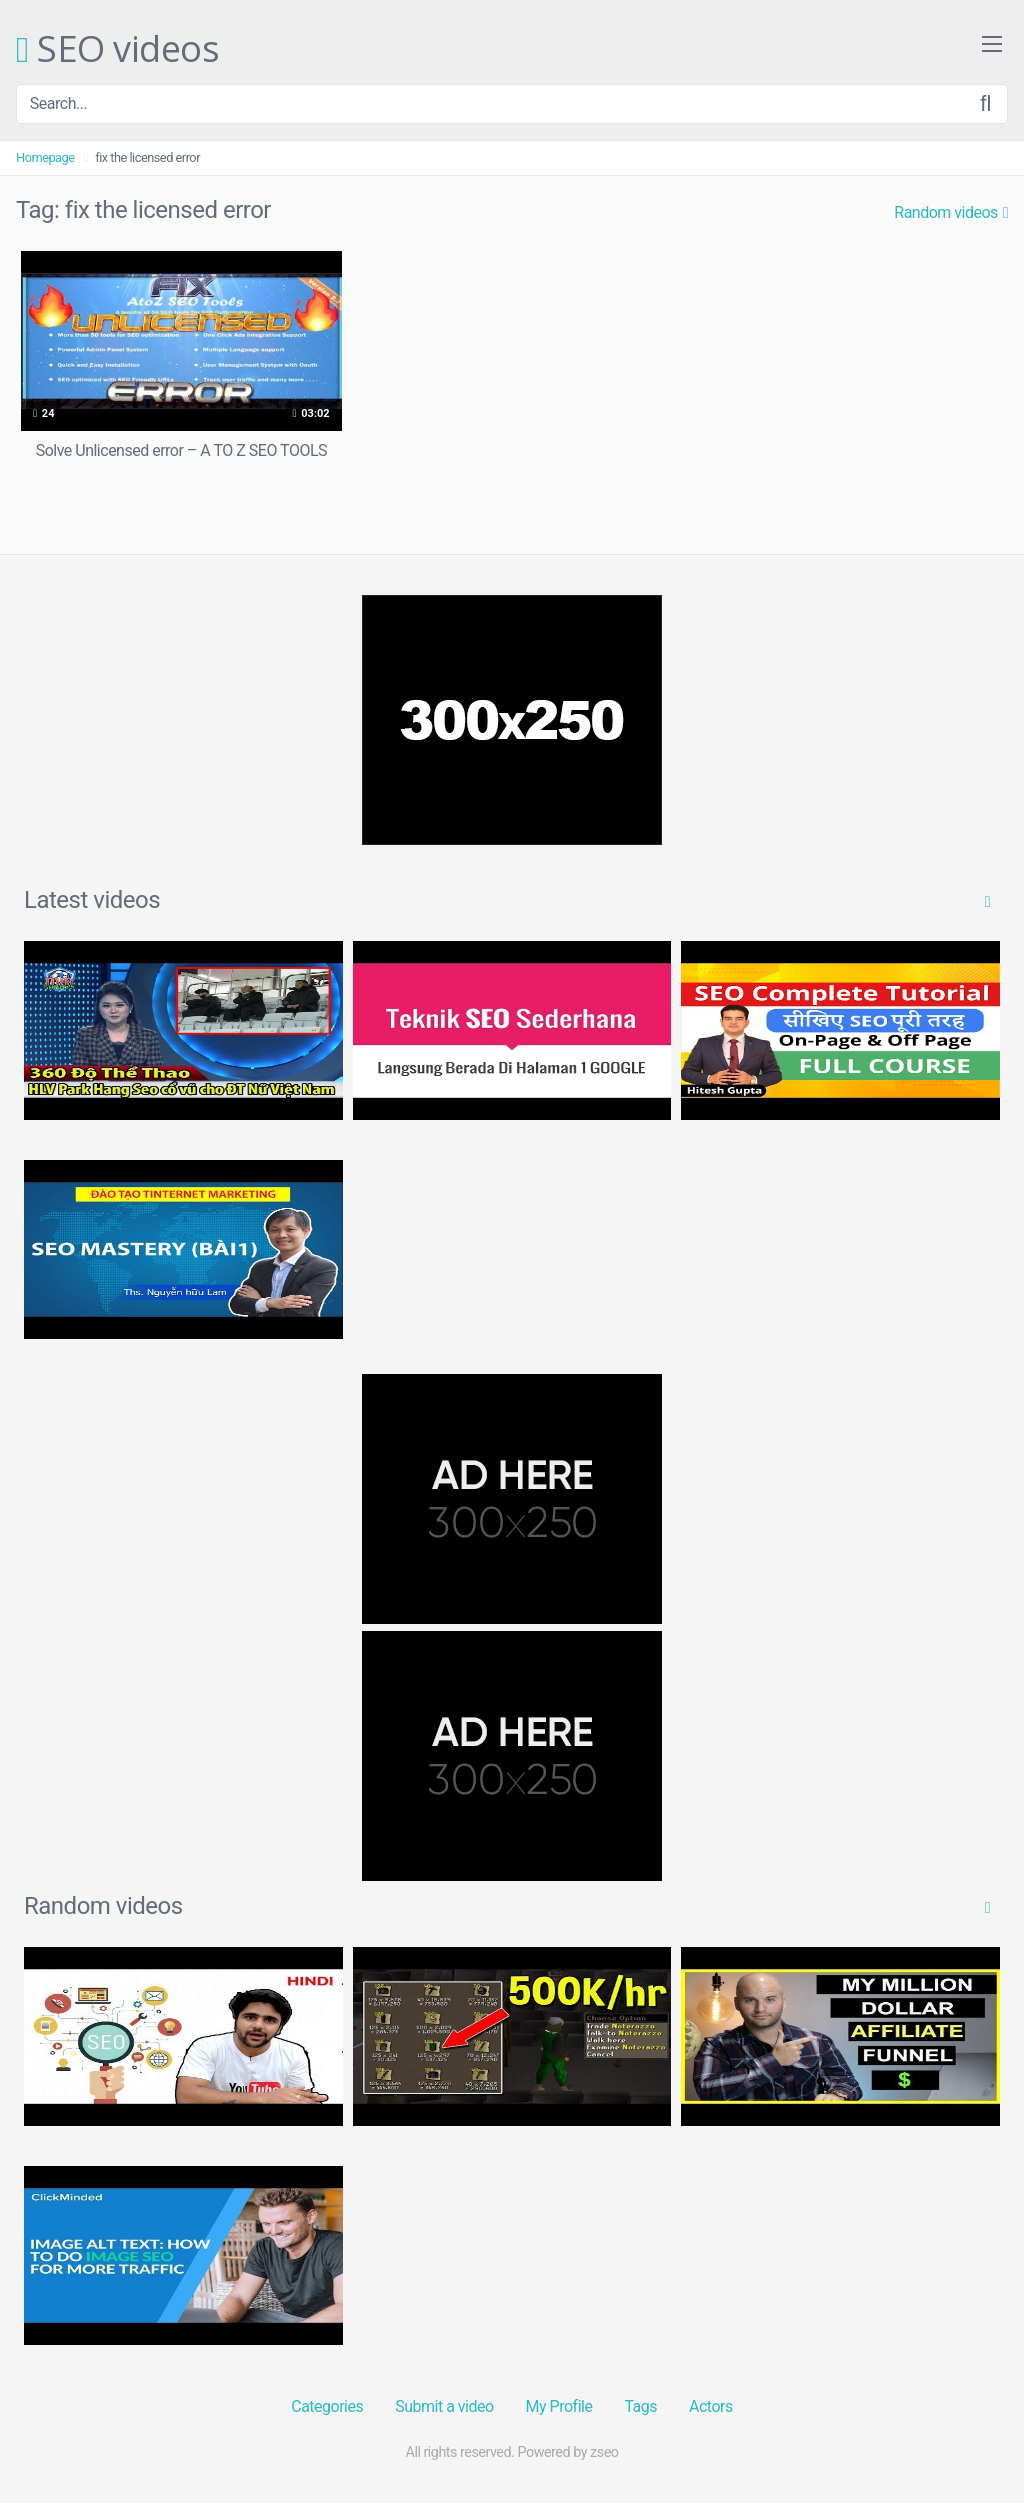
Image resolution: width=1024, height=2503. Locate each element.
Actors (711, 2406)
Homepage (45, 157)
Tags (640, 2406)
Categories (327, 2406)
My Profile (559, 2406)
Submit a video (444, 2406)
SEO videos (117, 50)
